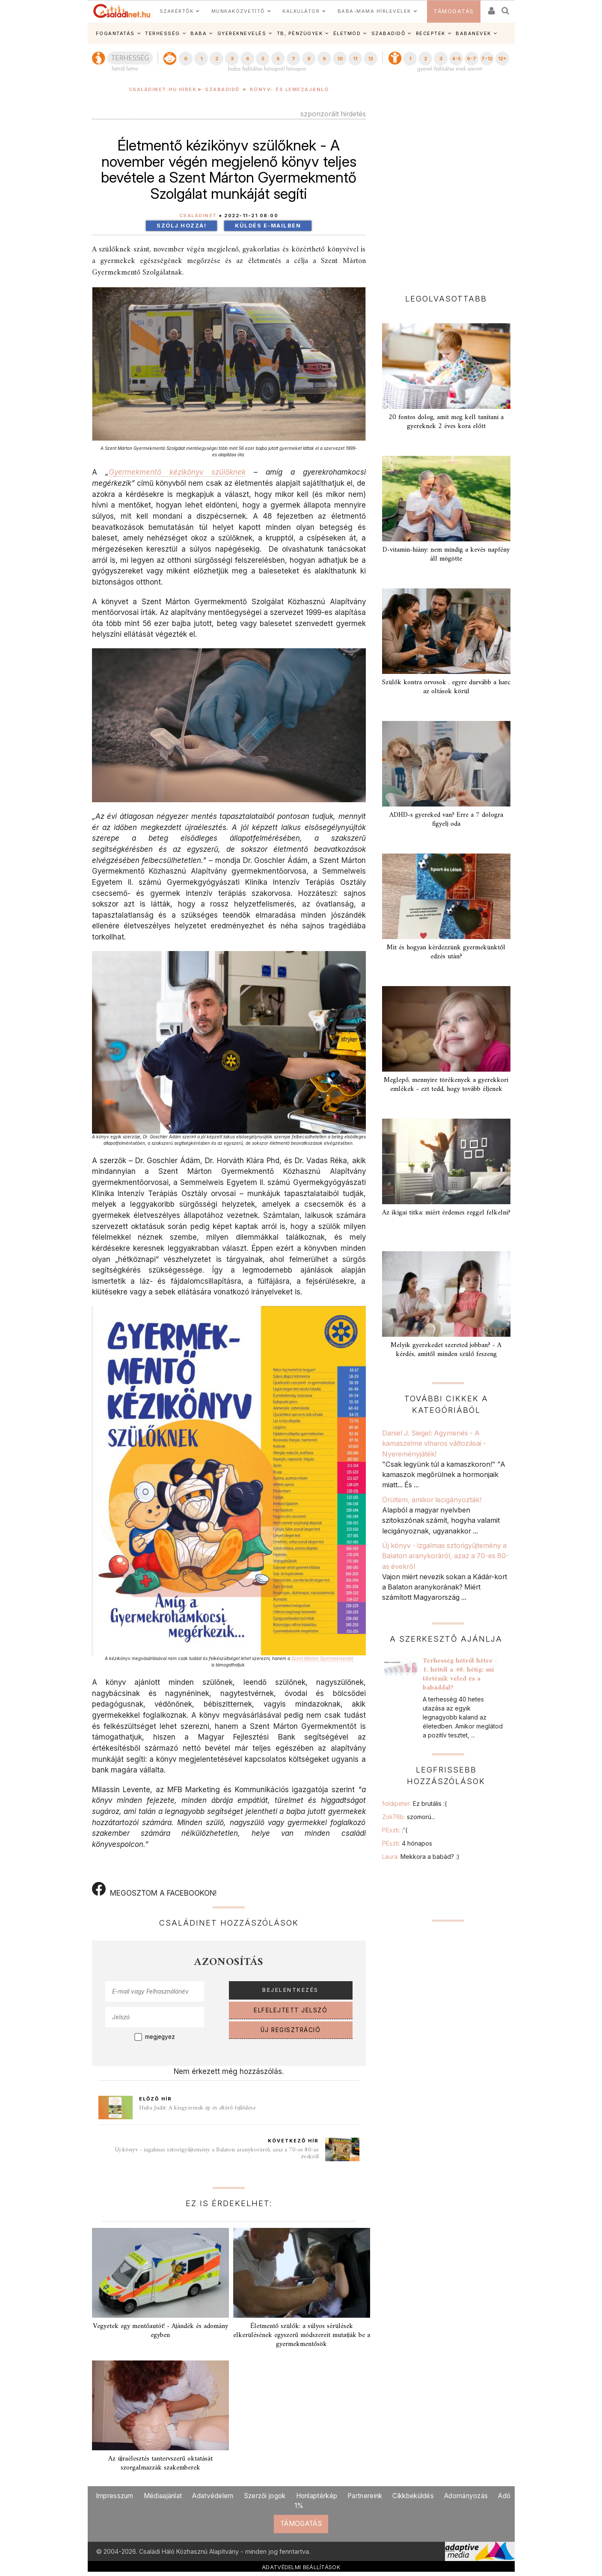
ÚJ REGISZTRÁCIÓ (291, 2030)
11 (355, 59)
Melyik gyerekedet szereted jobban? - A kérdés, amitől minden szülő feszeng (446, 1349)
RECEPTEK (430, 33)
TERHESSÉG (162, 33)
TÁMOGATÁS (453, 11)
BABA (198, 33)
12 (370, 59)
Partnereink (364, 2496)
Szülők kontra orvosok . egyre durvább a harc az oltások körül (446, 686)
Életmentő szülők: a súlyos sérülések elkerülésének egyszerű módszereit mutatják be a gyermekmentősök (301, 2335)
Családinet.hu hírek (163, 89)
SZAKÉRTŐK (177, 11)
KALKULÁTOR (301, 11)
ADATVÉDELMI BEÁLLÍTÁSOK (301, 2567)
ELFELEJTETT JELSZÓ (290, 2010)
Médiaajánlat (163, 2496)
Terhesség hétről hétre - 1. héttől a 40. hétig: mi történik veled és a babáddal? (460, 1674)
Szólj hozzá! (181, 225)
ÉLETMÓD (347, 33)
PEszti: (394, 1830)
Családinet (198, 216)
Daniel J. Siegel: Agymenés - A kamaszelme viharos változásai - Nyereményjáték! (434, 1443)
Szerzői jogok (265, 2496)
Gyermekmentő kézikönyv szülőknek (177, 471)
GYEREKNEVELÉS (242, 33)
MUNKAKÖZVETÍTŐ (238, 11)
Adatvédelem (212, 2496)
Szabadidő (222, 89)
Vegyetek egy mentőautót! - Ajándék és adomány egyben (160, 2330)
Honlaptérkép (317, 2496)
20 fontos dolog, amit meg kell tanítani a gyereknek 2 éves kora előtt (446, 421)
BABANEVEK (473, 33)
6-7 (471, 59)
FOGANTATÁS (115, 33)
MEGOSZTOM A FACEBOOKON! (154, 1889)
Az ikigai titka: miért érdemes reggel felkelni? (446, 1213)
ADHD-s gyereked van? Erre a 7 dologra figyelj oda (446, 819)
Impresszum (114, 2496)
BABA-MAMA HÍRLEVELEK (374, 11)
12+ (502, 59)
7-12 (486, 59)
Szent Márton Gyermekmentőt (322, 1658)
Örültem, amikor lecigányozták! (432, 1499)
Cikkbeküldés (413, 2496)
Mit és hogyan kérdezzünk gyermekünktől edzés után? (446, 952)
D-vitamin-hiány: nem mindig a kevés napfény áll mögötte (446, 554)
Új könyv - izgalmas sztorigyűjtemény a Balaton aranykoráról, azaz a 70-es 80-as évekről (217, 2153)
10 (340, 59)
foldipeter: (414, 1803)
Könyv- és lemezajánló (289, 89)
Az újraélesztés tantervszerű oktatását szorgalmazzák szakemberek (160, 2463)
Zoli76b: (408, 1816)
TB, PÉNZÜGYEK (300, 33)
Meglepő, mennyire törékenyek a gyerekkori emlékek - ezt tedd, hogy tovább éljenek (446, 1084)
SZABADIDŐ (388, 33)
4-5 (456, 59)
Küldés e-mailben (268, 225)
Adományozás (466, 2496)
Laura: (421, 1856)
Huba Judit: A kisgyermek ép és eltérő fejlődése (197, 2108)
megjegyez (160, 2036)
